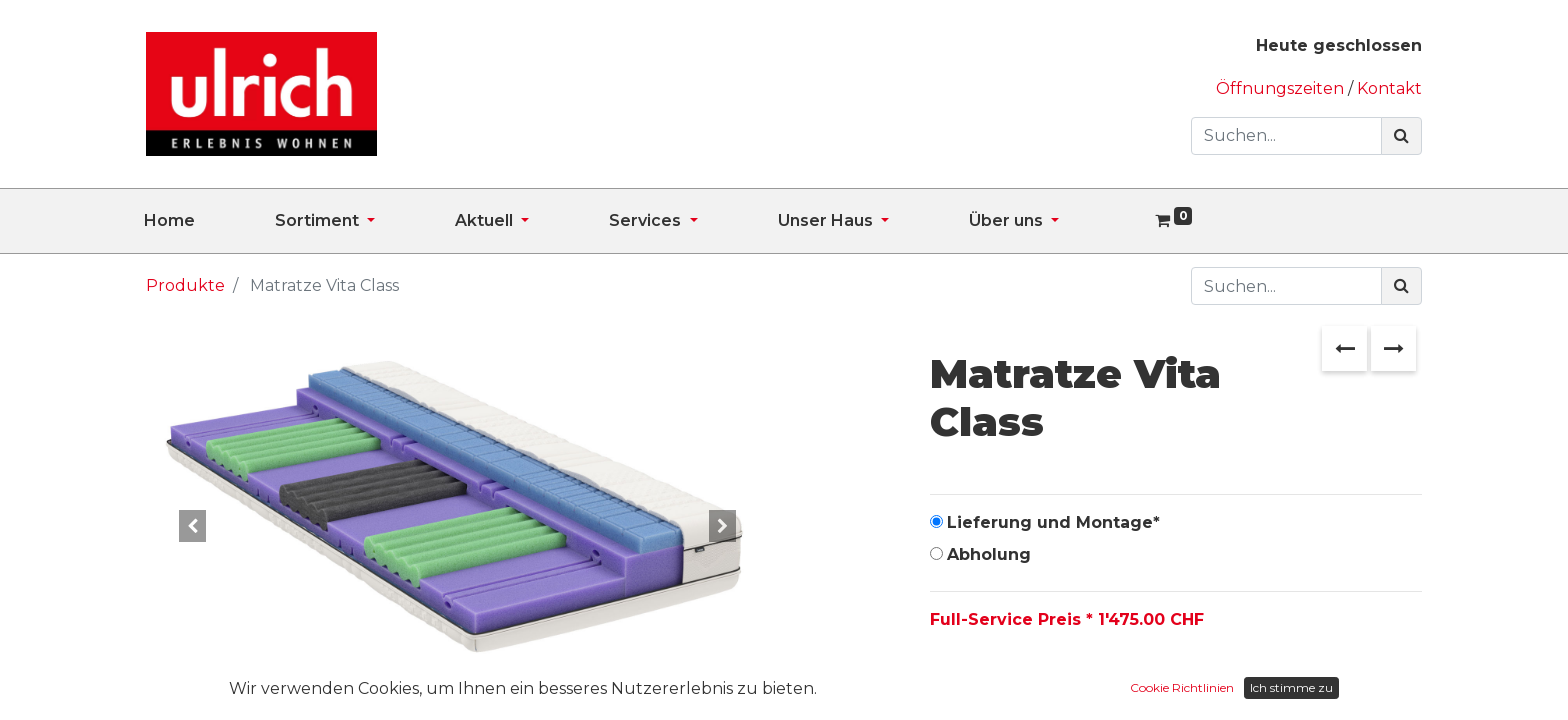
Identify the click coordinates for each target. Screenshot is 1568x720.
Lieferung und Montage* (1053, 522)
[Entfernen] (949, 683)
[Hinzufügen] (1036, 683)
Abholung (989, 554)
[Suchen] (1401, 136)
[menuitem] (209, 221)
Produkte (185, 285)
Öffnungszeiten (1282, 88)
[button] (192, 526)
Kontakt (1389, 88)
